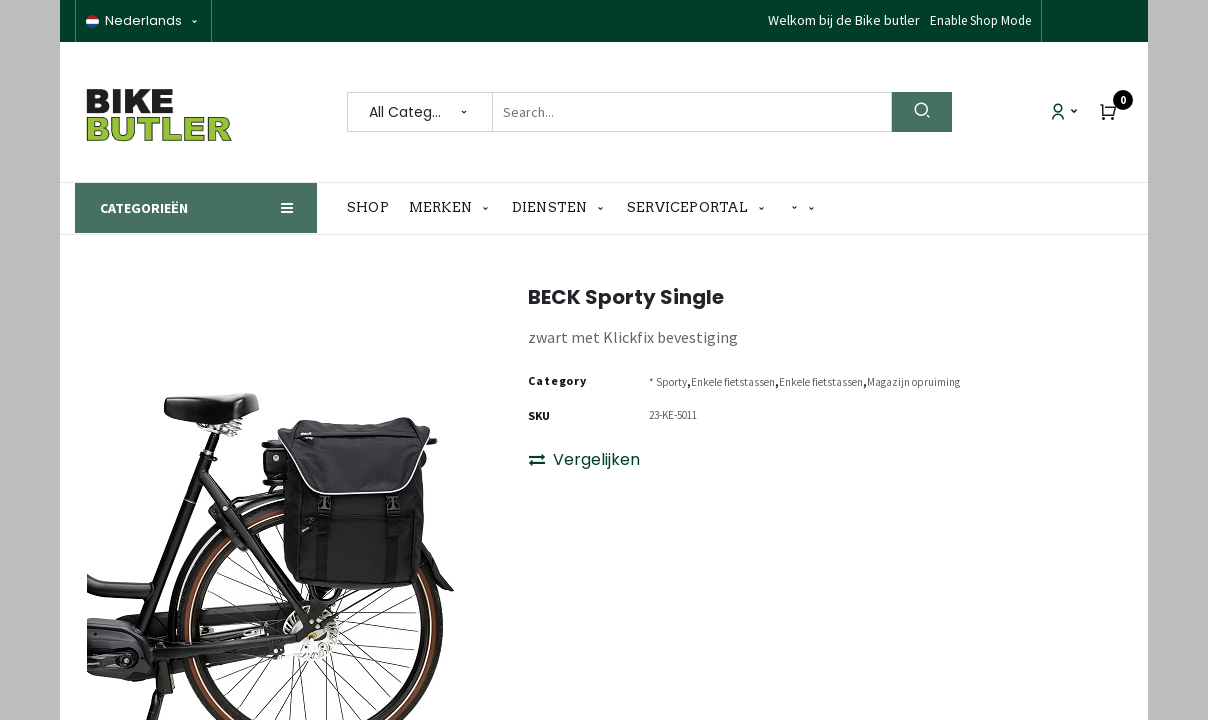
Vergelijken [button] (584, 459)
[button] (803, 208)
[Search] (922, 112)
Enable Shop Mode (980, 20)
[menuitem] (373, 208)
